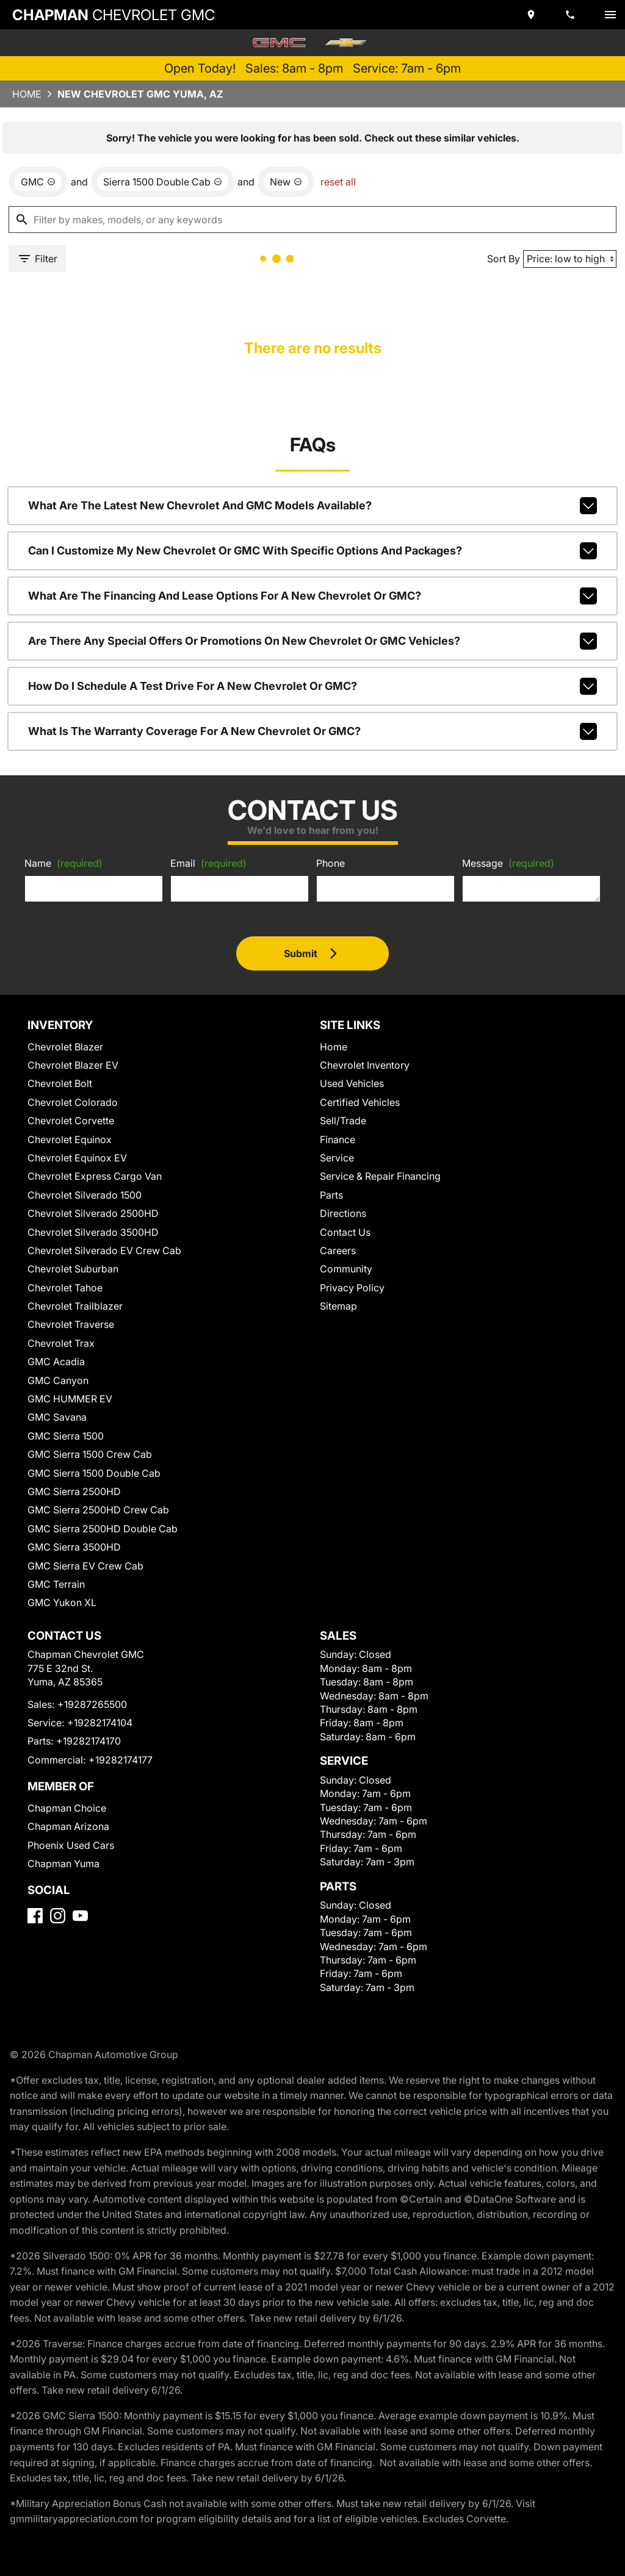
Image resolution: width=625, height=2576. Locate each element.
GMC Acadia (56, 1361)
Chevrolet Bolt (59, 1083)
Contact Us (345, 1232)
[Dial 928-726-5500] (571, 14)
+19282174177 (121, 1760)
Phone (330, 863)
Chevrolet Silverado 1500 (84, 1195)
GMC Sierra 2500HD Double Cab (102, 1529)
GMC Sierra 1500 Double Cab (94, 1473)
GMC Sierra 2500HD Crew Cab (98, 1510)
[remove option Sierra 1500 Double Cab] (162, 182)
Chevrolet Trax (61, 1343)
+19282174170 (88, 1741)
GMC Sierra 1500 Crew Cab (89, 1454)
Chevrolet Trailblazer (75, 1306)
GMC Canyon (58, 1380)
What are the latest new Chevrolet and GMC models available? (312, 505)
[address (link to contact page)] (532, 14)
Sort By (503, 259)
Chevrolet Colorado (72, 1102)
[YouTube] (80, 1916)
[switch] (610, 14)
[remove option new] (286, 182)
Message (508, 863)
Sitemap (338, 1306)
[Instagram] (58, 1916)
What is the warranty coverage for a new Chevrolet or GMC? (312, 731)
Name (63, 863)
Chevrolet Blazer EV (72, 1065)
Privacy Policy (352, 1288)
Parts (331, 1195)
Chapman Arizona (68, 1826)
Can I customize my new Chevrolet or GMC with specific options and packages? (312, 550)
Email (208, 863)
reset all (338, 182)
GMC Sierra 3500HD (74, 1547)
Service (337, 1158)
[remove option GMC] (38, 182)
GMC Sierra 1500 (65, 1436)
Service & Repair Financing (380, 1176)
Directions (343, 1213)
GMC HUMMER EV (69, 1399)
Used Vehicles (352, 1083)
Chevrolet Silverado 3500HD (93, 1232)
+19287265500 (92, 1704)
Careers (338, 1250)
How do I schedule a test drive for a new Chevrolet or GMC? (312, 686)
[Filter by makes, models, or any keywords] (312, 219)
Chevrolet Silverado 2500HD (93, 1213)
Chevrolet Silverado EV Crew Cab (104, 1250)
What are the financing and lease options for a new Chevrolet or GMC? (312, 596)
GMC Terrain (56, 1584)
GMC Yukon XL (61, 1602)
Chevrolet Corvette (70, 1120)
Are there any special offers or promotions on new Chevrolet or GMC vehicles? (312, 641)
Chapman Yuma (63, 1863)
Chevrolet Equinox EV (77, 1158)
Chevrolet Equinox (69, 1139)
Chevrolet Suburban (72, 1269)
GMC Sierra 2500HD (74, 1491)
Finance (337, 1139)
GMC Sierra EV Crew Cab (85, 1566)
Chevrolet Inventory (365, 1065)
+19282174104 (99, 1723)
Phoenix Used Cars (70, 1845)
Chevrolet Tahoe (65, 1288)
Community (346, 1269)
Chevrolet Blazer (65, 1047)
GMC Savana (57, 1417)
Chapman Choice (66, 1808)
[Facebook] (35, 1916)
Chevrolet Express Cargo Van (94, 1176)
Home (27, 94)
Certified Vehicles (360, 1102)
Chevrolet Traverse (70, 1324)
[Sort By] (569, 259)
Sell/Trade (343, 1120)
